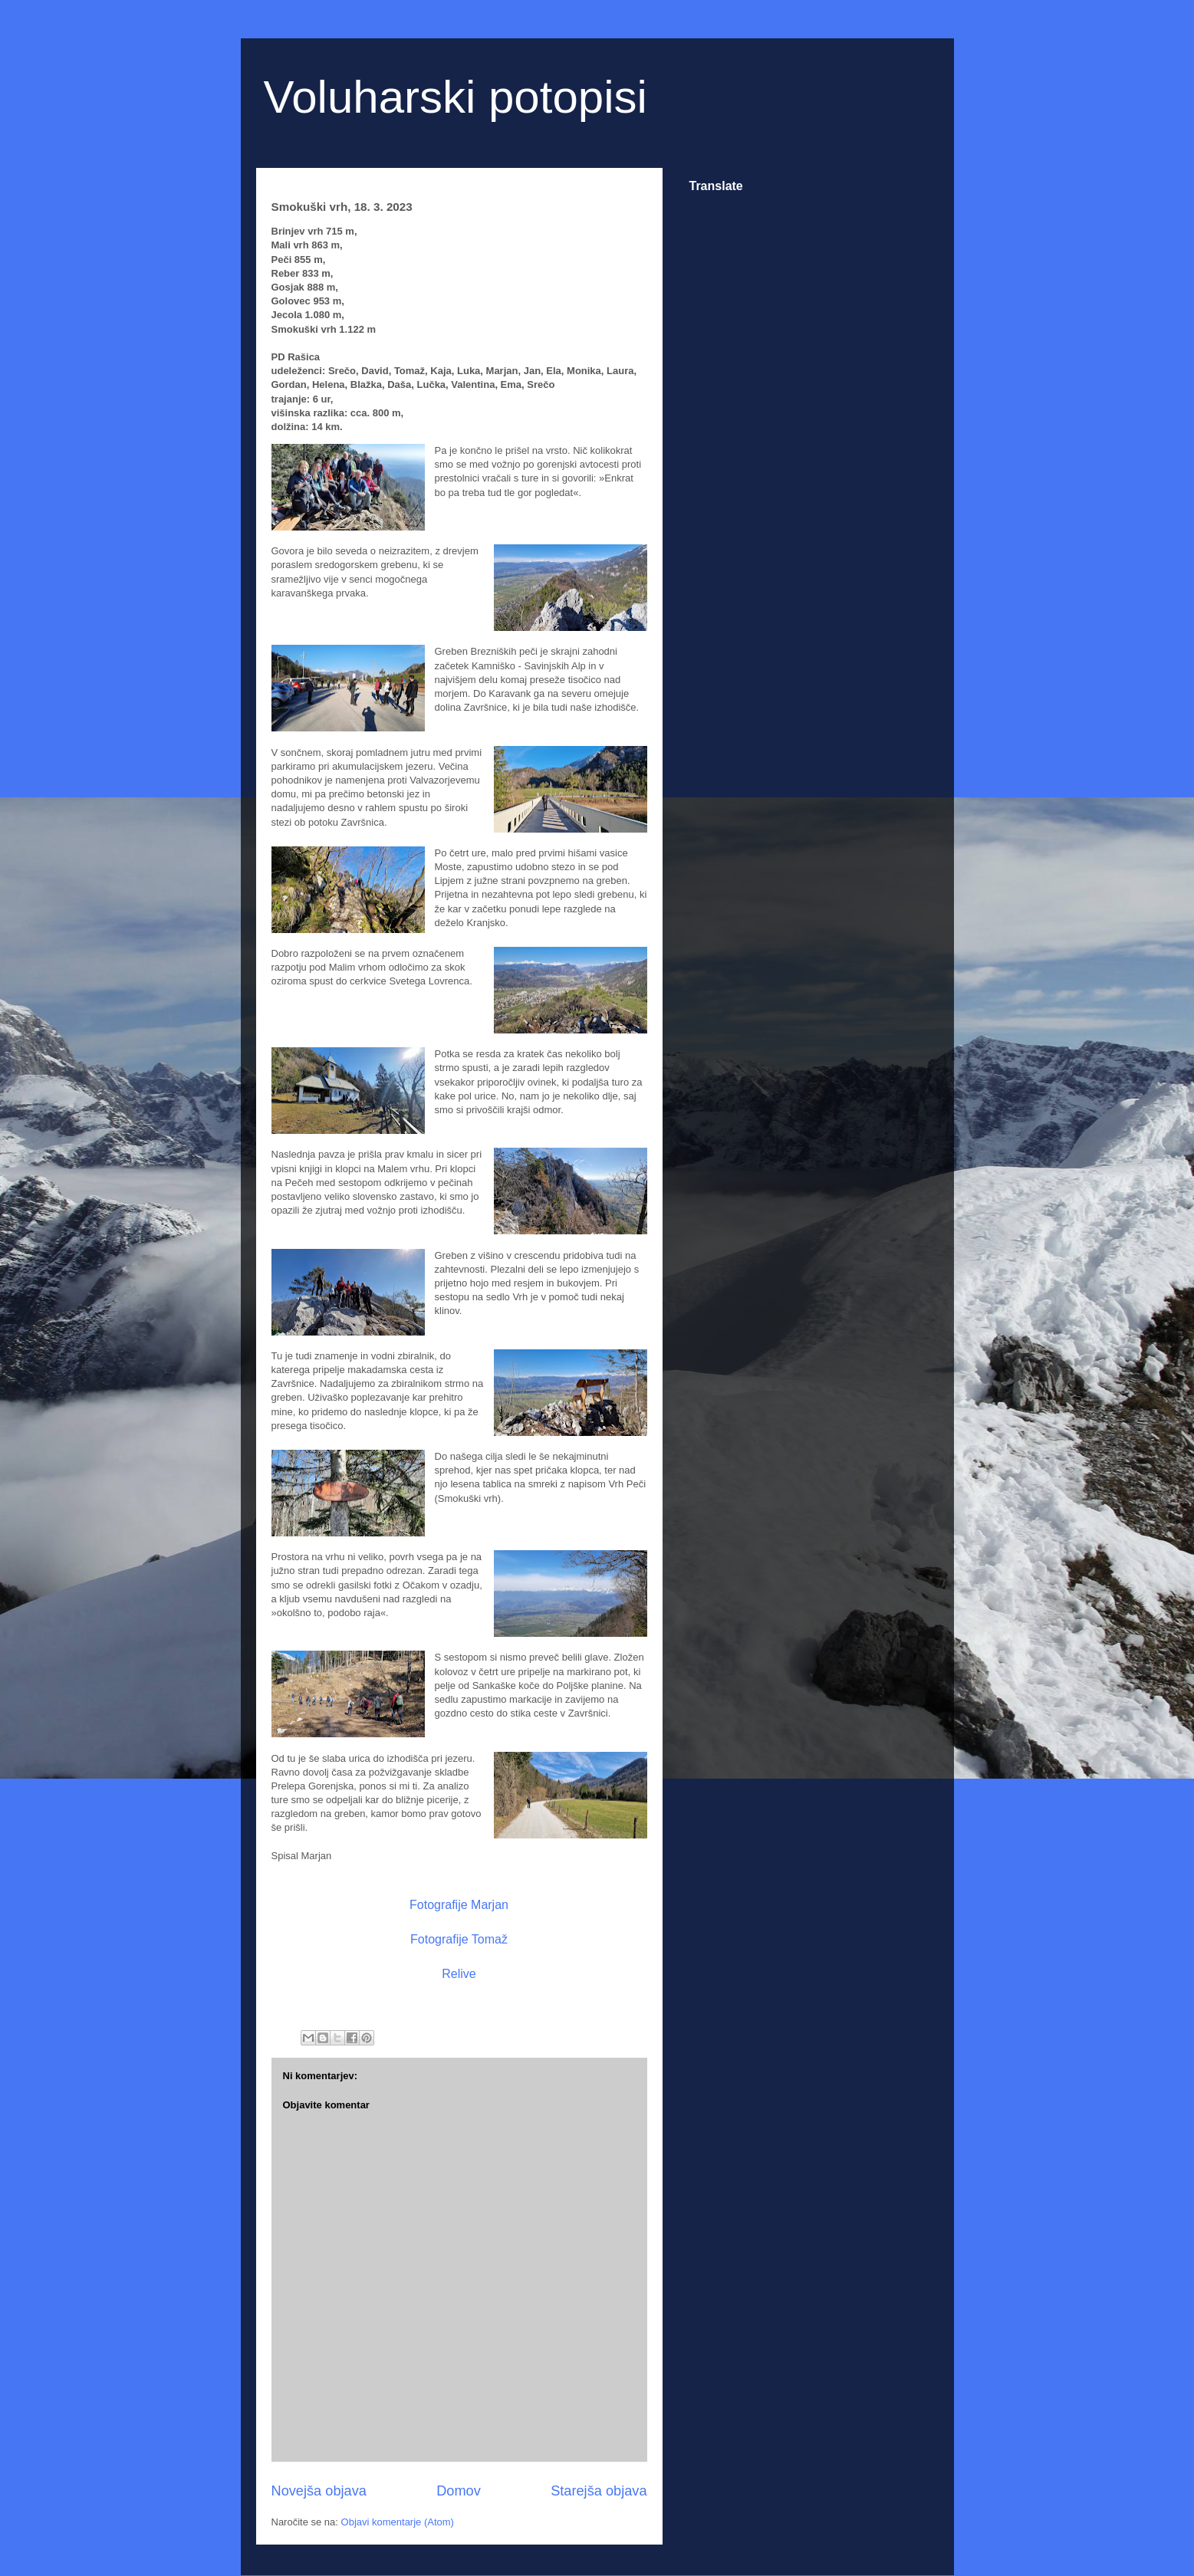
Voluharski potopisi (455, 97)
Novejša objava (319, 2491)
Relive (458, 1973)
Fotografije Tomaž (459, 1939)
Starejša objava (598, 2491)
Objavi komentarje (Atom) (397, 2522)
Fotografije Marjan (459, 1904)
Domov (458, 2491)
